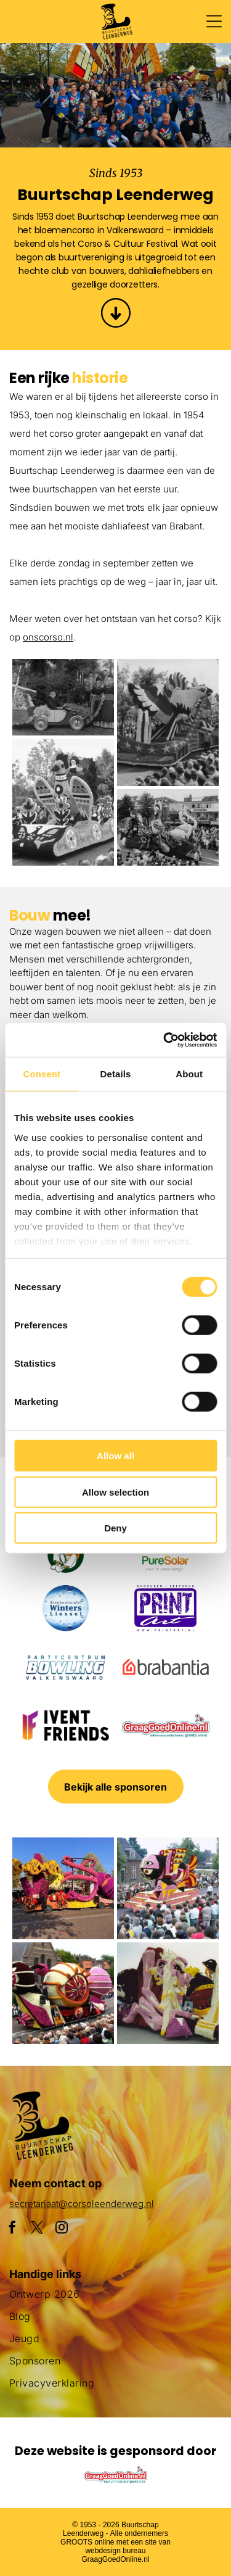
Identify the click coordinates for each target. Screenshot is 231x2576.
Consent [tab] (41, 1074)
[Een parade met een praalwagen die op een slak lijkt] (63, 1993)
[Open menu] (214, 21)
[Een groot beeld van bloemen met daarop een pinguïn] (168, 1993)
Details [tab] (115, 1074)
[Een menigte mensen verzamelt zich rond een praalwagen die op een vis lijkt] (168, 1888)
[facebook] (12, 2229)
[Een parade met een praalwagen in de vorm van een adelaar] (168, 722)
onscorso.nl (48, 637)
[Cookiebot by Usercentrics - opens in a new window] (164, 1040)
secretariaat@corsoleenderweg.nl (81, 2203)
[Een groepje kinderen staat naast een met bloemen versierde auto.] (63, 697)
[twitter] (37, 2229)
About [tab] (189, 1074)
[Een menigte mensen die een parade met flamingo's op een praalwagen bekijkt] (168, 827)
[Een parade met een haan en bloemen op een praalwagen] (63, 802)
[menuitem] (115, 2299)
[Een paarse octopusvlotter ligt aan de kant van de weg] (63, 1888)
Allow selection (115, 1491)
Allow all (115, 1456)
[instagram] (61, 2229)
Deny (115, 1528)
